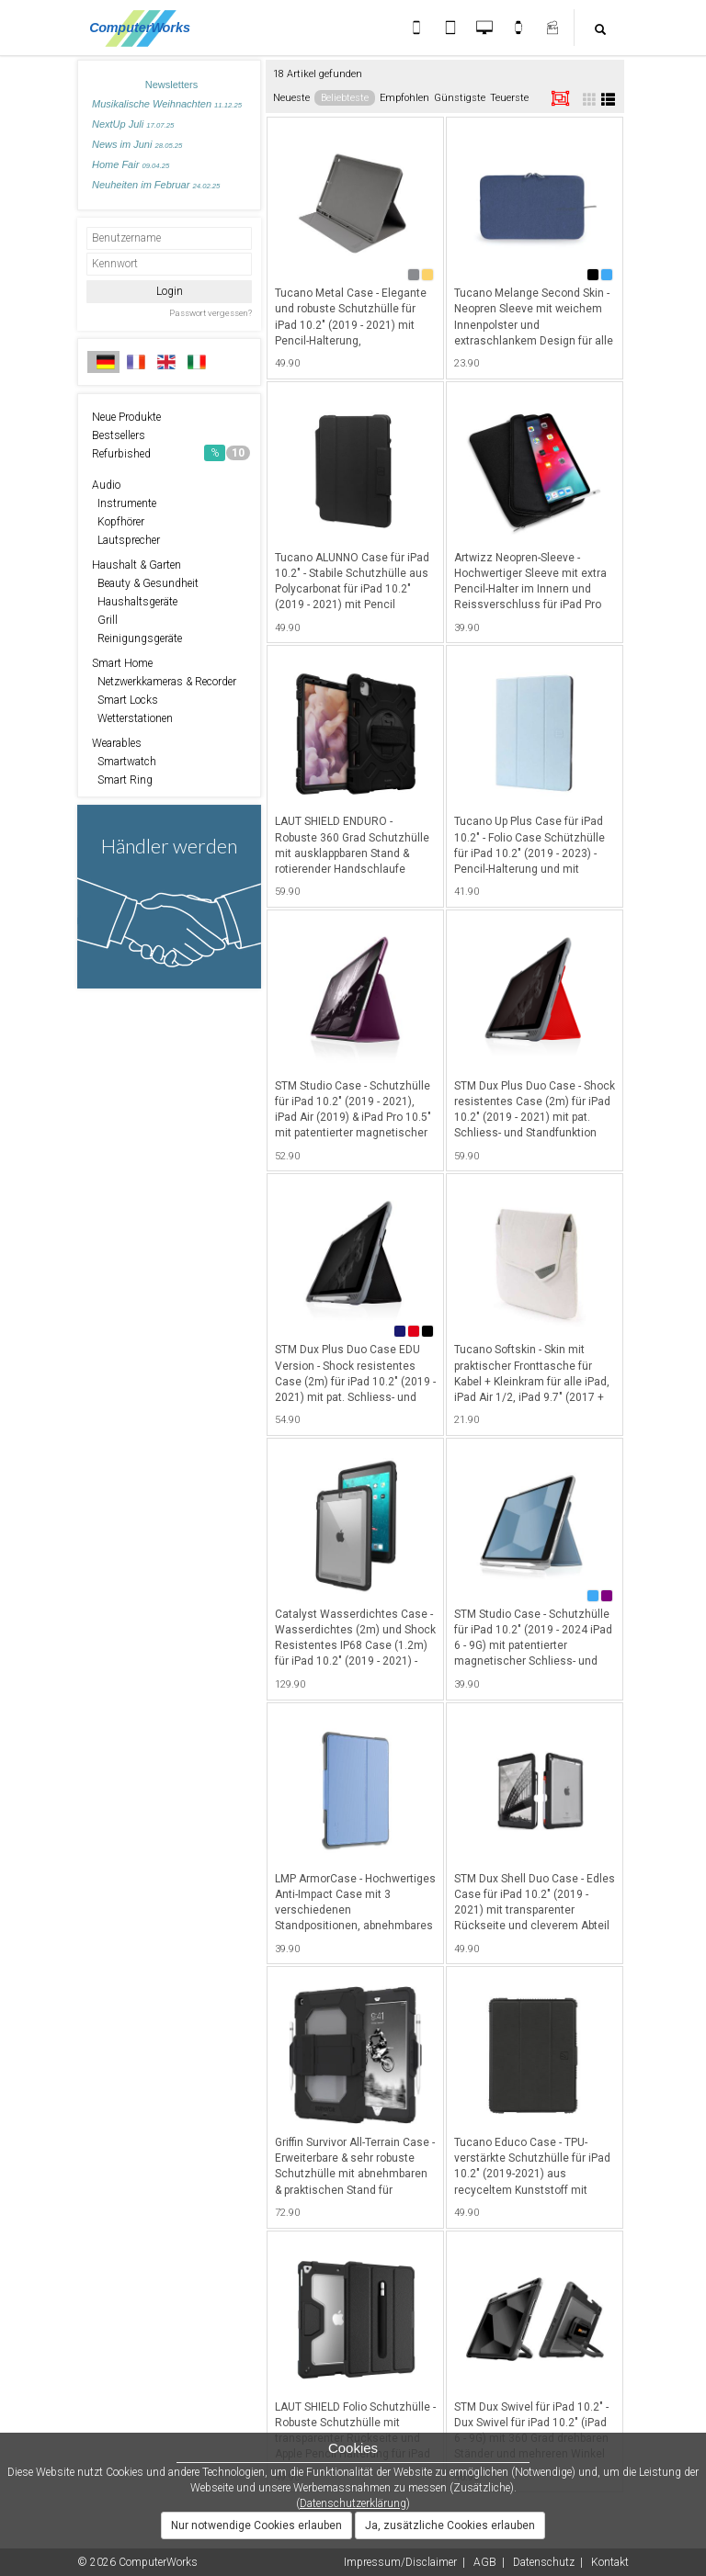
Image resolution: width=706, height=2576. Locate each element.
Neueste (291, 98)
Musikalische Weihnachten (167, 103)
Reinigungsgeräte (137, 638)
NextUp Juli (133, 124)
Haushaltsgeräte (134, 601)
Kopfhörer (118, 521)
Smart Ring (122, 780)
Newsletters (171, 84)
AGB (484, 2562)
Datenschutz (544, 2562)
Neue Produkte (126, 417)
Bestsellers (118, 435)
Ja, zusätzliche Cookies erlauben (450, 2525)
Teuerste (509, 98)
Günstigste (459, 98)
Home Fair (130, 164)
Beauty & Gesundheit (145, 583)
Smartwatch (124, 761)
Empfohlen (404, 98)
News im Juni (137, 144)
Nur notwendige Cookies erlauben (256, 2525)
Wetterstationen (132, 718)
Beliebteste (345, 98)
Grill (105, 620)
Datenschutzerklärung (353, 2503)
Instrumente (124, 503)
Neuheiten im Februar (156, 184)
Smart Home (122, 663)
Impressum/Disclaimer (400, 2562)
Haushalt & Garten (136, 565)
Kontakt (610, 2562)
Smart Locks (125, 700)
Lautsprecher (126, 540)
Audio (106, 485)
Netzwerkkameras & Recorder (164, 681)
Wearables (117, 743)
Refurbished (171, 453)
